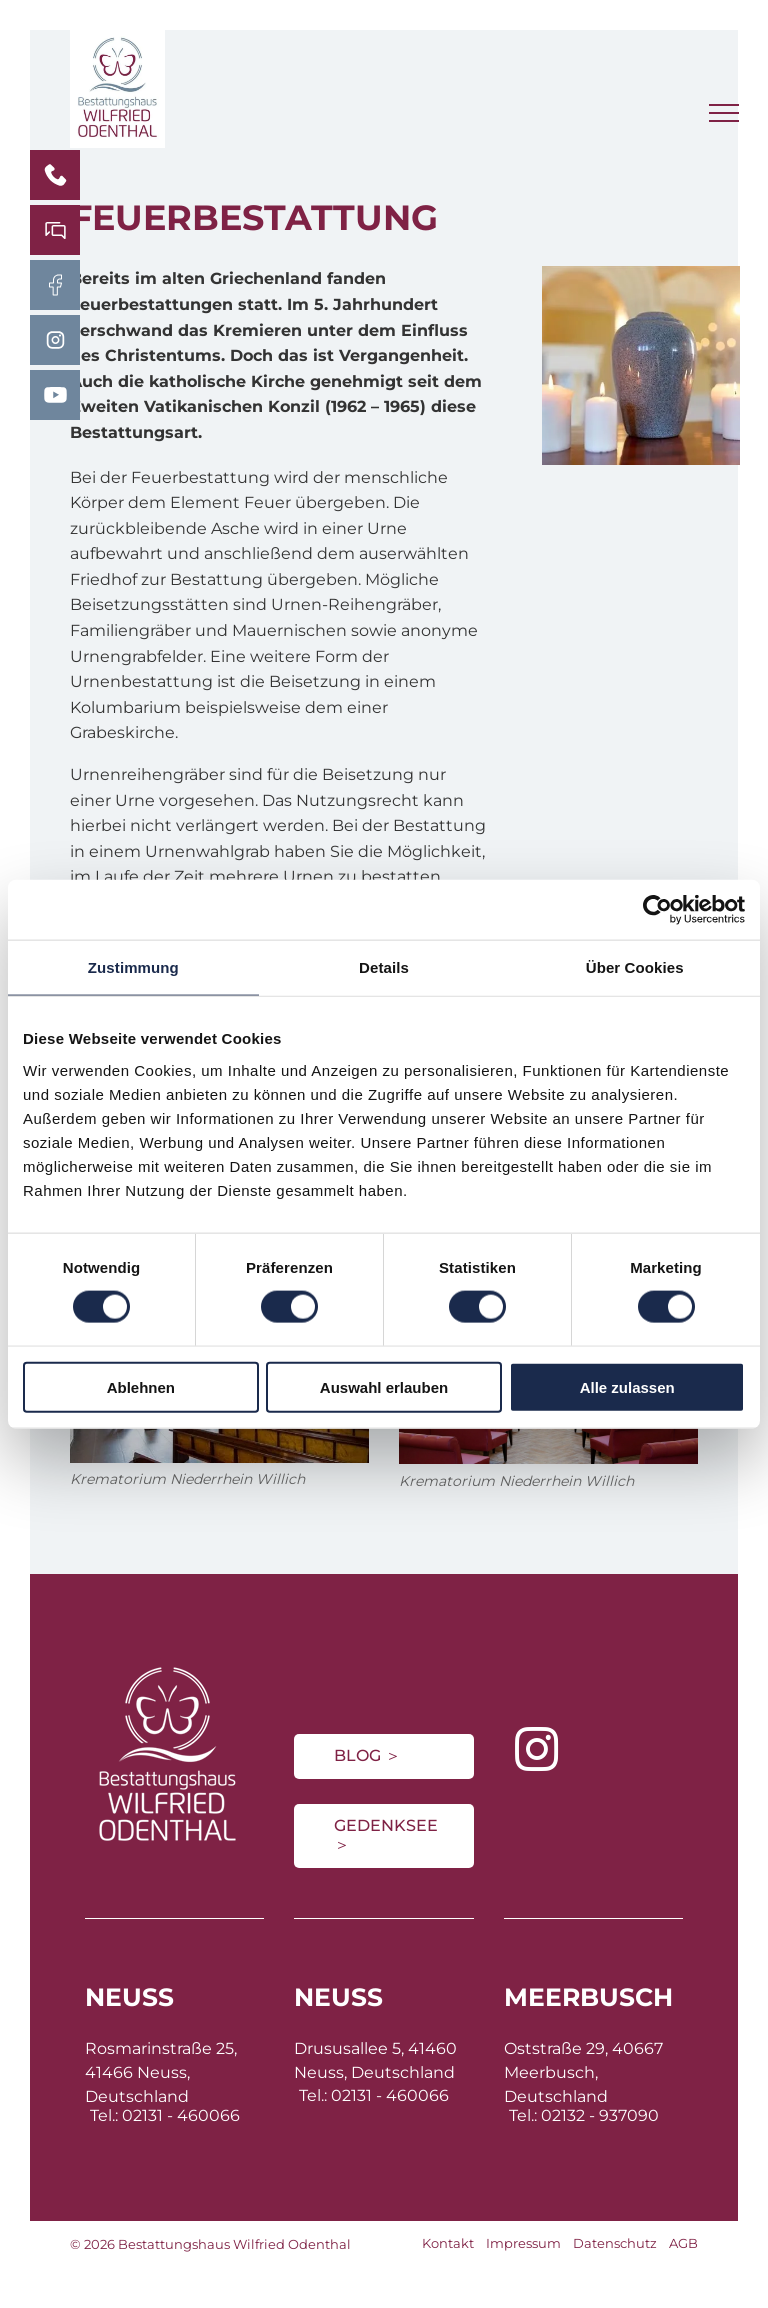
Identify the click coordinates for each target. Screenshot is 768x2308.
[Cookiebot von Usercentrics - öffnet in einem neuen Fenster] (657, 910)
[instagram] (536, 1752)
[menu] (724, 113)
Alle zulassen (627, 1386)
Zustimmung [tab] (133, 967)
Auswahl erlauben (384, 1386)
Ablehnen (141, 1386)
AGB (683, 2243)
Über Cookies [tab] (635, 967)
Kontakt (448, 2243)
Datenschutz (615, 2243)
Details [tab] (384, 967)
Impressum (523, 2243)
